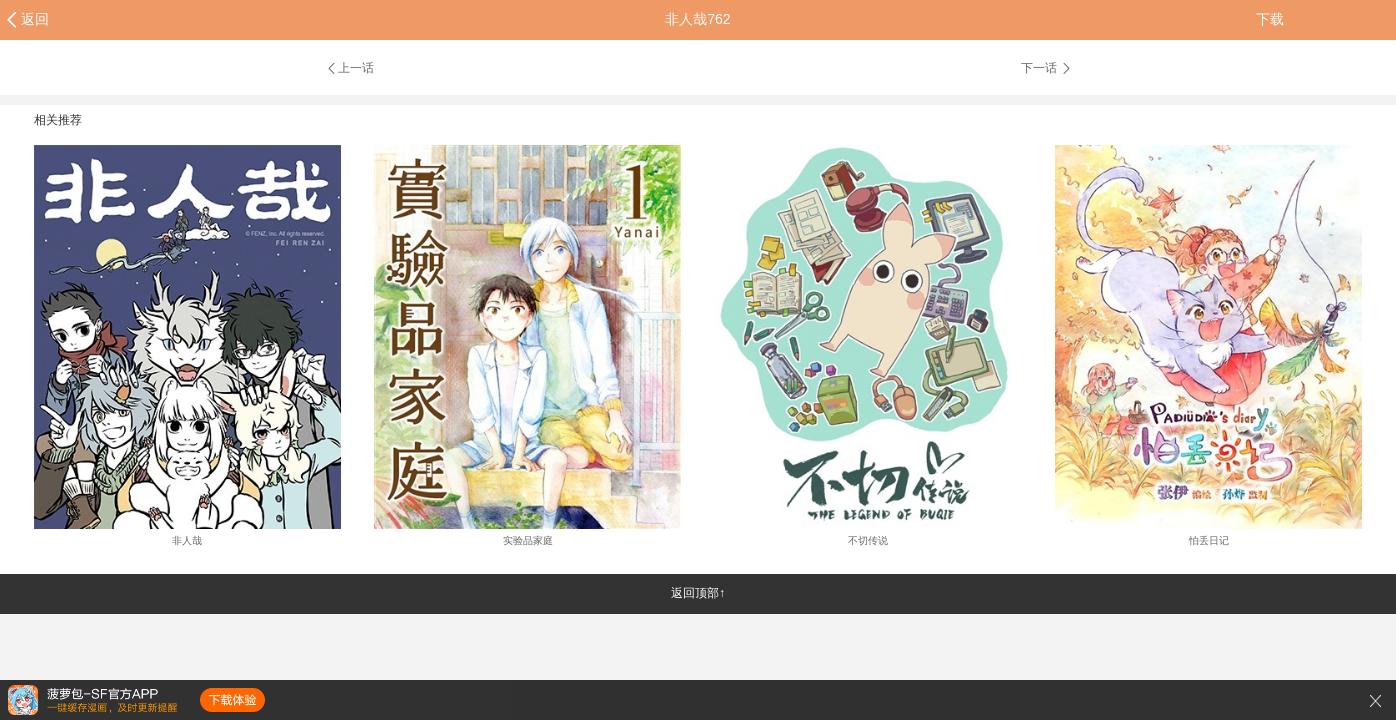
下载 (1270, 19)
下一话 (1047, 68)
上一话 (349, 68)
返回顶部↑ (698, 593)
